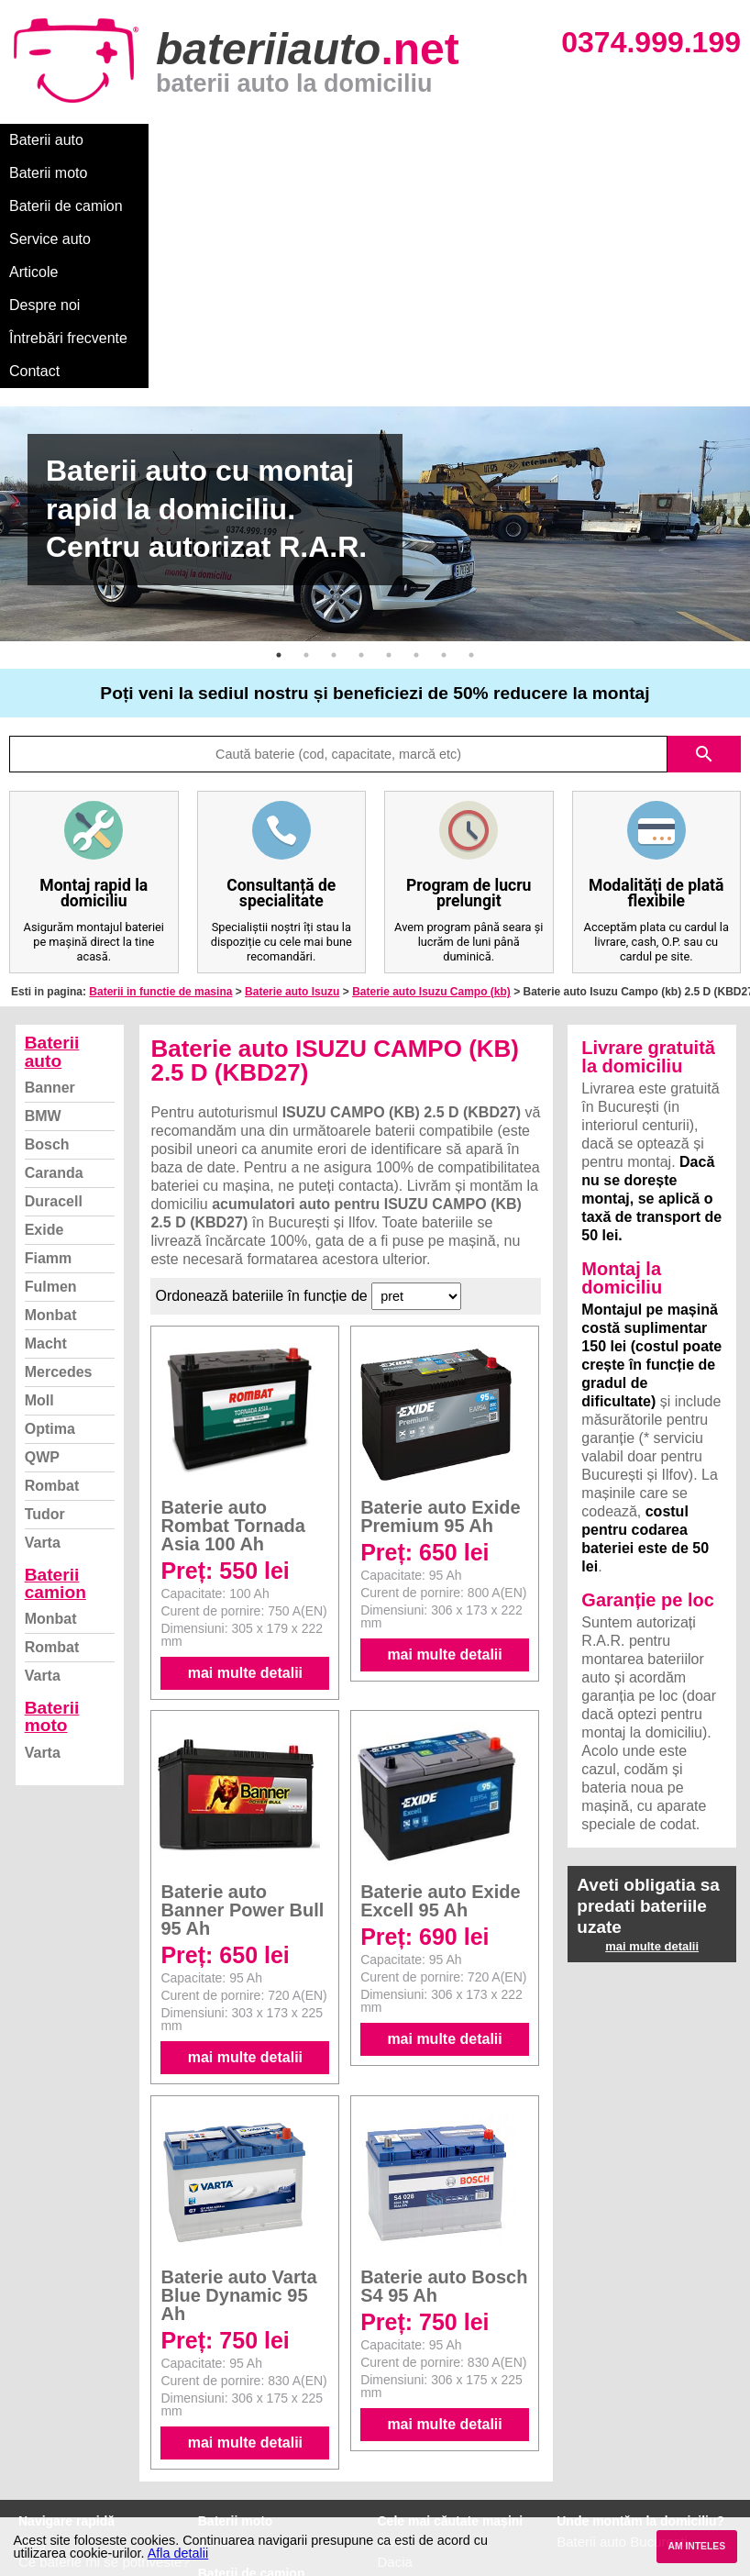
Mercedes (59, 1174)
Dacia (395, 2363)
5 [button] (389, 457)
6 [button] (416, 457)
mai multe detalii (245, 1474)
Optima (50, 1230)
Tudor (45, 1316)
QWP (42, 1259)
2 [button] (306, 457)
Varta (43, 1344)
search (704, 556)
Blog (32, 2343)
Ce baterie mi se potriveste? (104, 2363)
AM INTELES (696, 2546)
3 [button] (334, 457)
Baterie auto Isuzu (292, 793)
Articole (474, 140)
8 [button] (471, 457)
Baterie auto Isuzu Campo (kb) (431, 793)
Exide (44, 1031)
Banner (50, 889)
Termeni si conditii (72, 2424)
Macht (46, 1145)
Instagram (49, 2464)
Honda (398, 2505)
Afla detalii (178, 2553)
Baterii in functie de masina (160, 793)
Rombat (52, 1287)
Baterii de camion (265, 140)
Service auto (386, 140)
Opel (392, 2485)
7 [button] (444, 457)
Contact (34, 173)
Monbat (51, 1117)
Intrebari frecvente (73, 2404)
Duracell (54, 1003)
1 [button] (279, 457)
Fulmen (51, 1088)
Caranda (54, 975)
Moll (39, 1202)
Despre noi (558, 140)
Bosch (47, 946)
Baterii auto (46, 140)
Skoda (397, 2404)
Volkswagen (414, 2424)
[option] (375, 325)
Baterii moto (146, 140)
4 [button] (361, 457)
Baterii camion (55, 1385)
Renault (401, 2444)
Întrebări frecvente (671, 140)
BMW (43, 918)
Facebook (48, 2444)
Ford (392, 2384)
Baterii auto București (622, 2343)
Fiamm (48, 1060)
